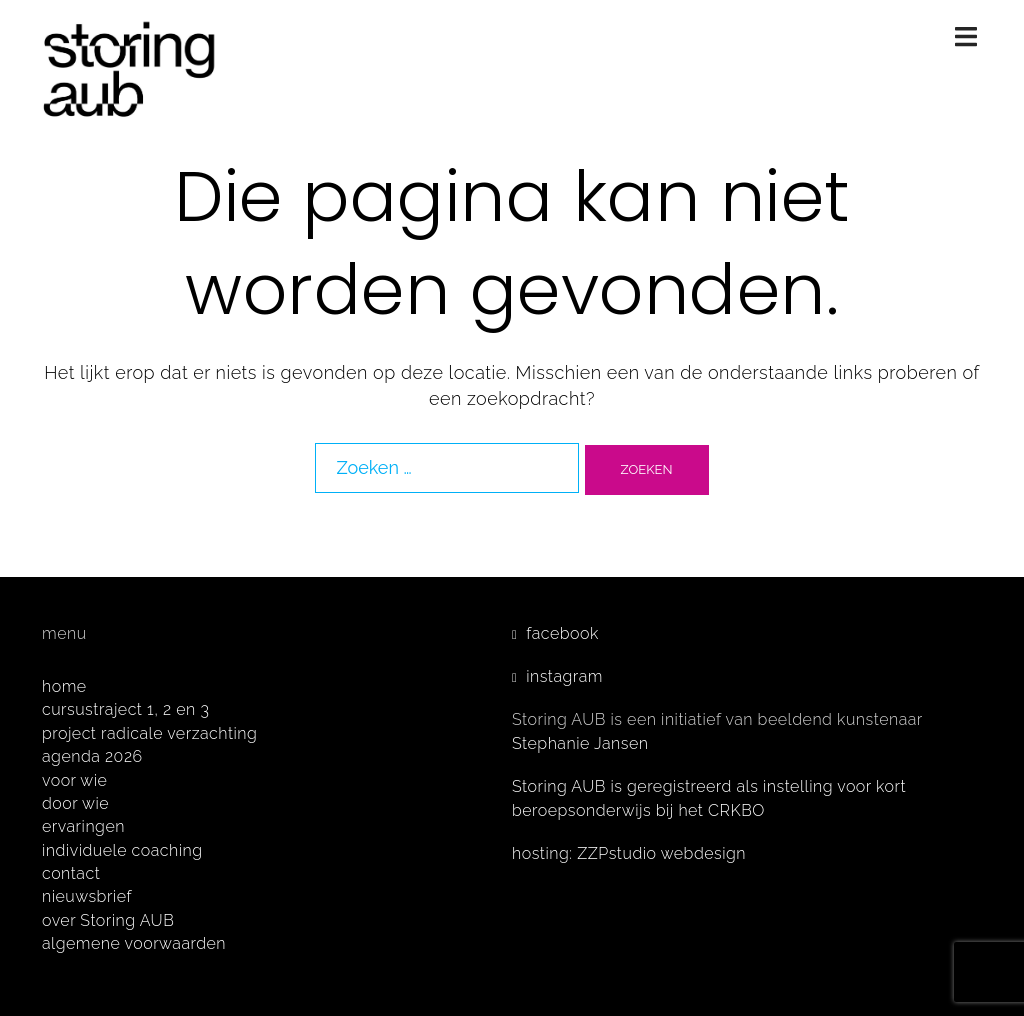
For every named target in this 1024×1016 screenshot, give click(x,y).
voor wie (74, 780)
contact (71, 873)
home (64, 686)
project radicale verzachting (149, 733)
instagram (564, 676)
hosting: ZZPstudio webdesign (629, 853)
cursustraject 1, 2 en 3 (125, 709)
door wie (75, 803)
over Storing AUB (108, 920)
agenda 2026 (92, 756)
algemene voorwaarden (134, 943)
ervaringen (83, 826)
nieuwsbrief (87, 896)
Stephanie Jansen (580, 743)
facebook (562, 633)
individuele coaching (122, 850)
